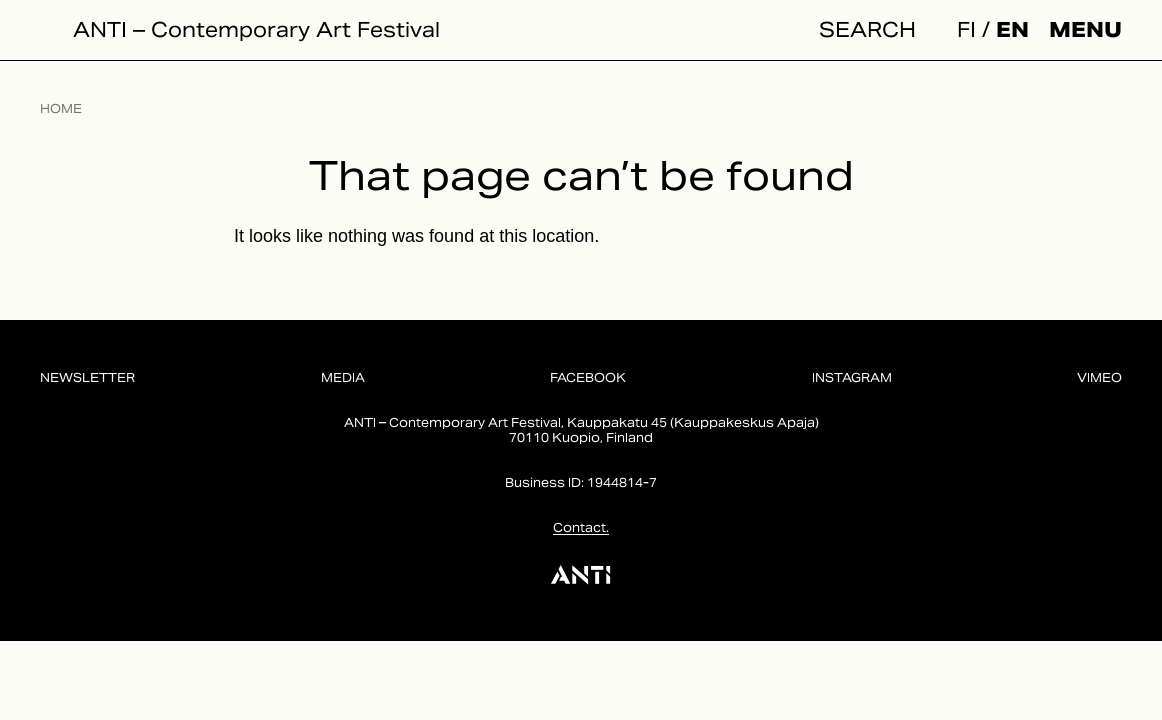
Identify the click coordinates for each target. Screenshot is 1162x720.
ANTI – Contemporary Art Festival (256, 30)
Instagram (852, 377)
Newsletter (87, 377)
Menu (1085, 30)
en (1012, 30)
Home (61, 108)
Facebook (588, 377)
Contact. (581, 527)
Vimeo (1099, 377)
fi (966, 30)
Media (343, 377)
